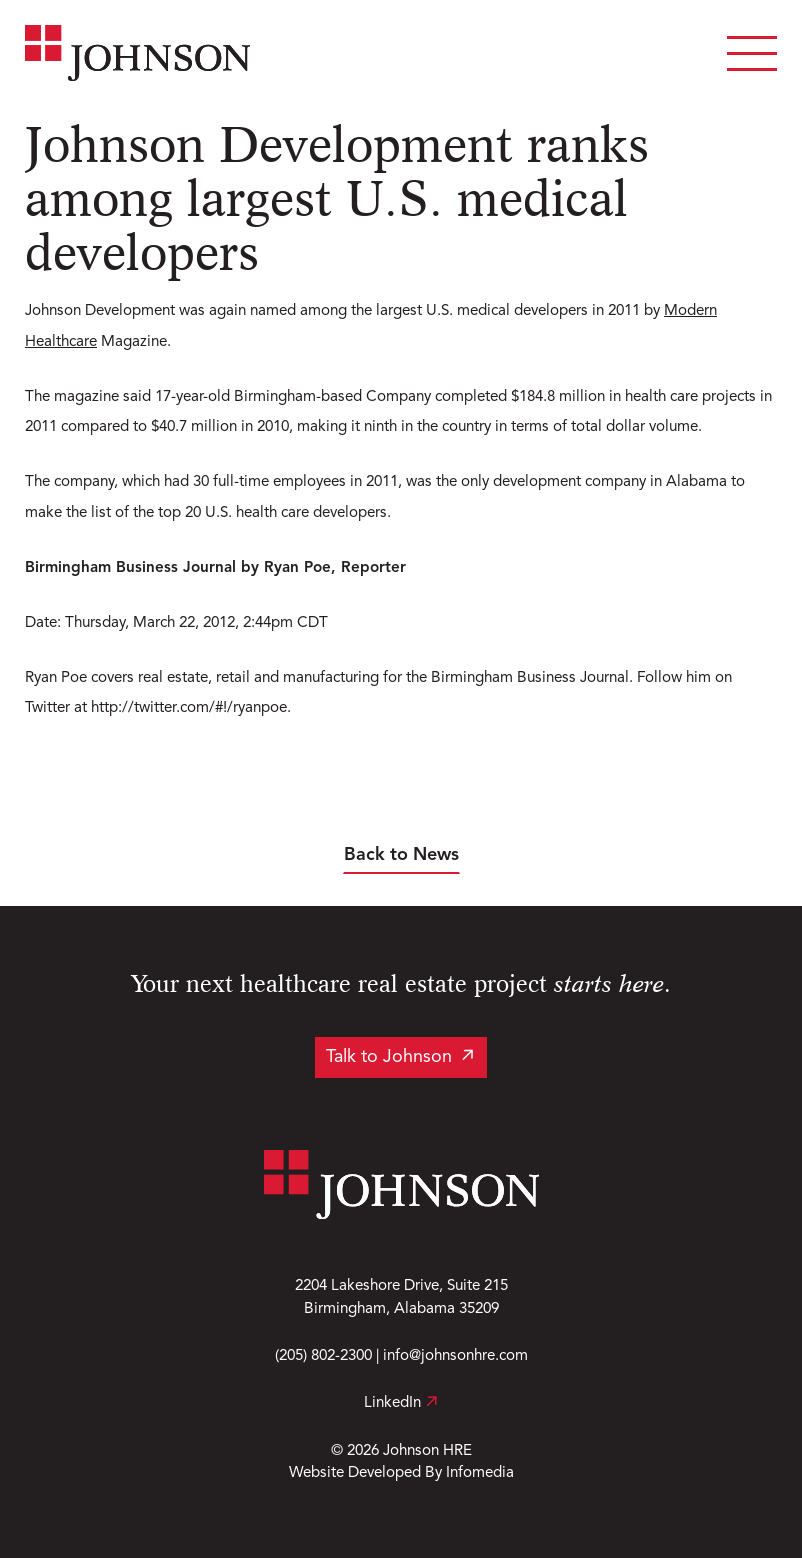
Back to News (401, 855)
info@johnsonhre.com (455, 1356)
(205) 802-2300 (323, 1356)
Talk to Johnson (389, 1057)
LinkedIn (401, 1403)
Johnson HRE (427, 1451)
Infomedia (480, 1473)
